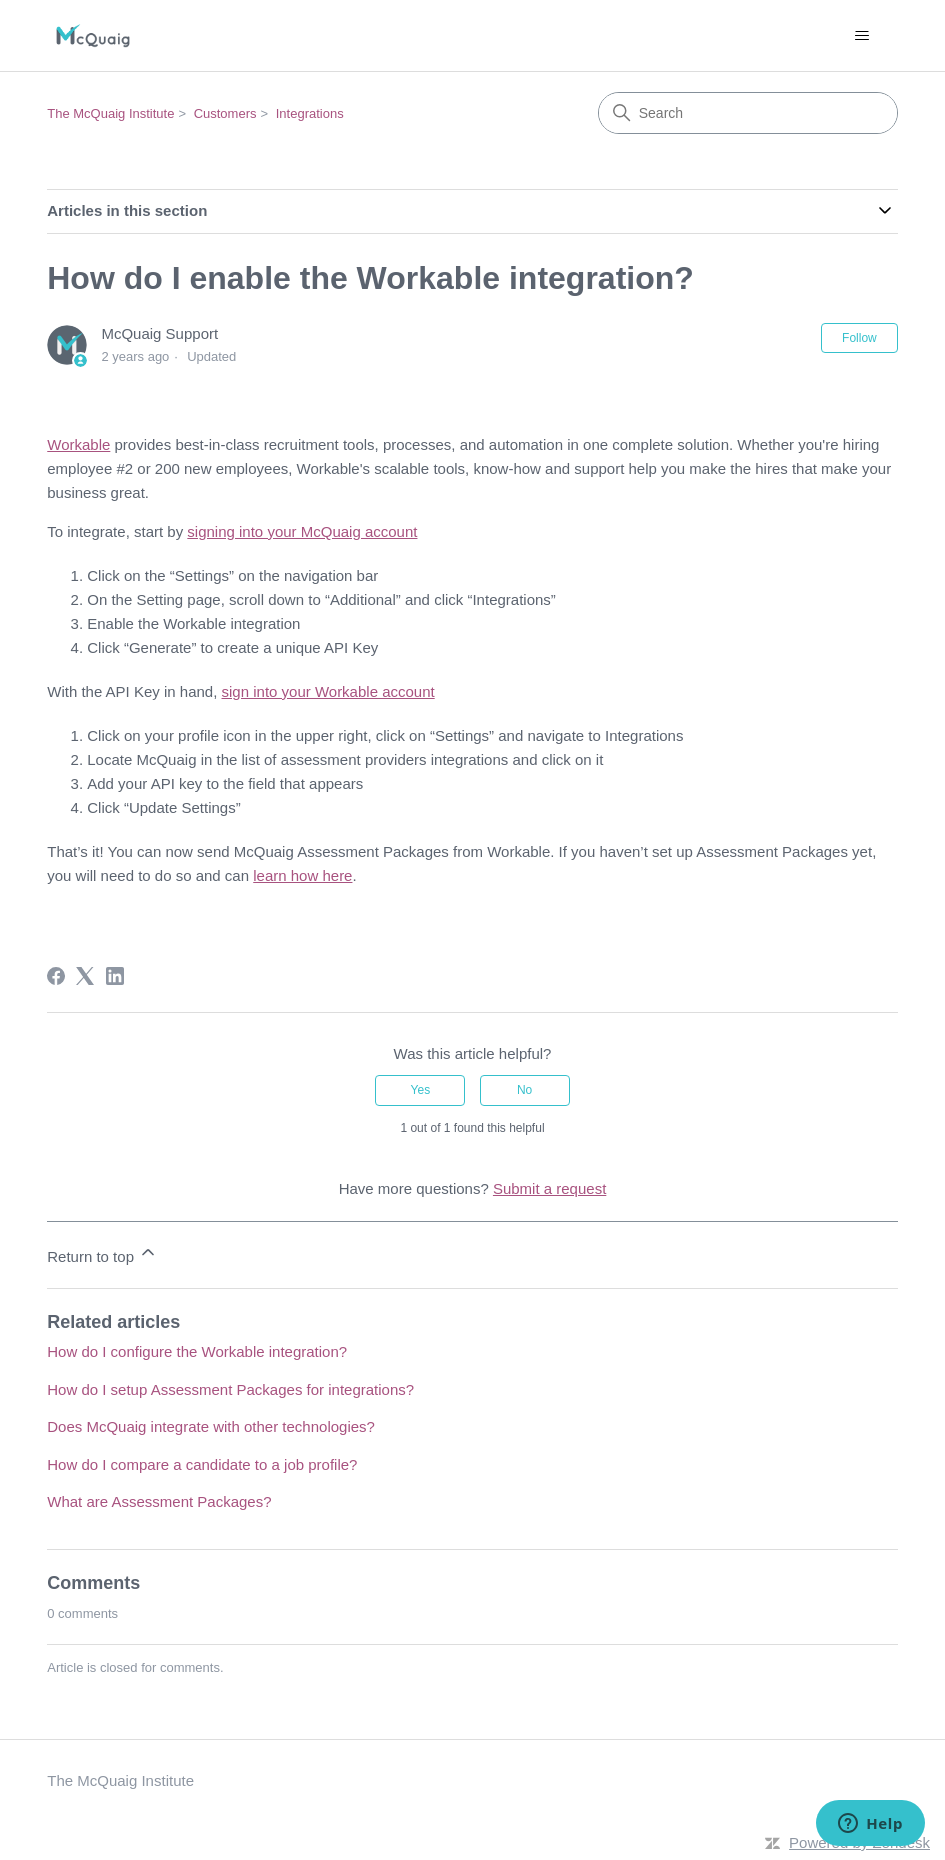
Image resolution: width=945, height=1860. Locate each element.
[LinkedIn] (115, 976)
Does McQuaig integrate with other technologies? (211, 1426)
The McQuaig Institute (110, 113)
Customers (225, 113)
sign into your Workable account (328, 691)
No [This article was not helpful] (524, 1090)
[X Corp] (85, 976)
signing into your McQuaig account (302, 531)
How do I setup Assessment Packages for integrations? (230, 1389)
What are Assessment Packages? (159, 1501)
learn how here (302, 875)
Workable (78, 444)
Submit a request (549, 1188)
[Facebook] (56, 976)
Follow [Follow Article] (859, 338)
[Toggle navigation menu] (862, 36)
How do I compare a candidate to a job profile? (202, 1464)
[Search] (748, 113)
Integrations (310, 113)
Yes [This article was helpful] (421, 1090)
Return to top (102, 1253)
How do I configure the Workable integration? (197, 1351)
